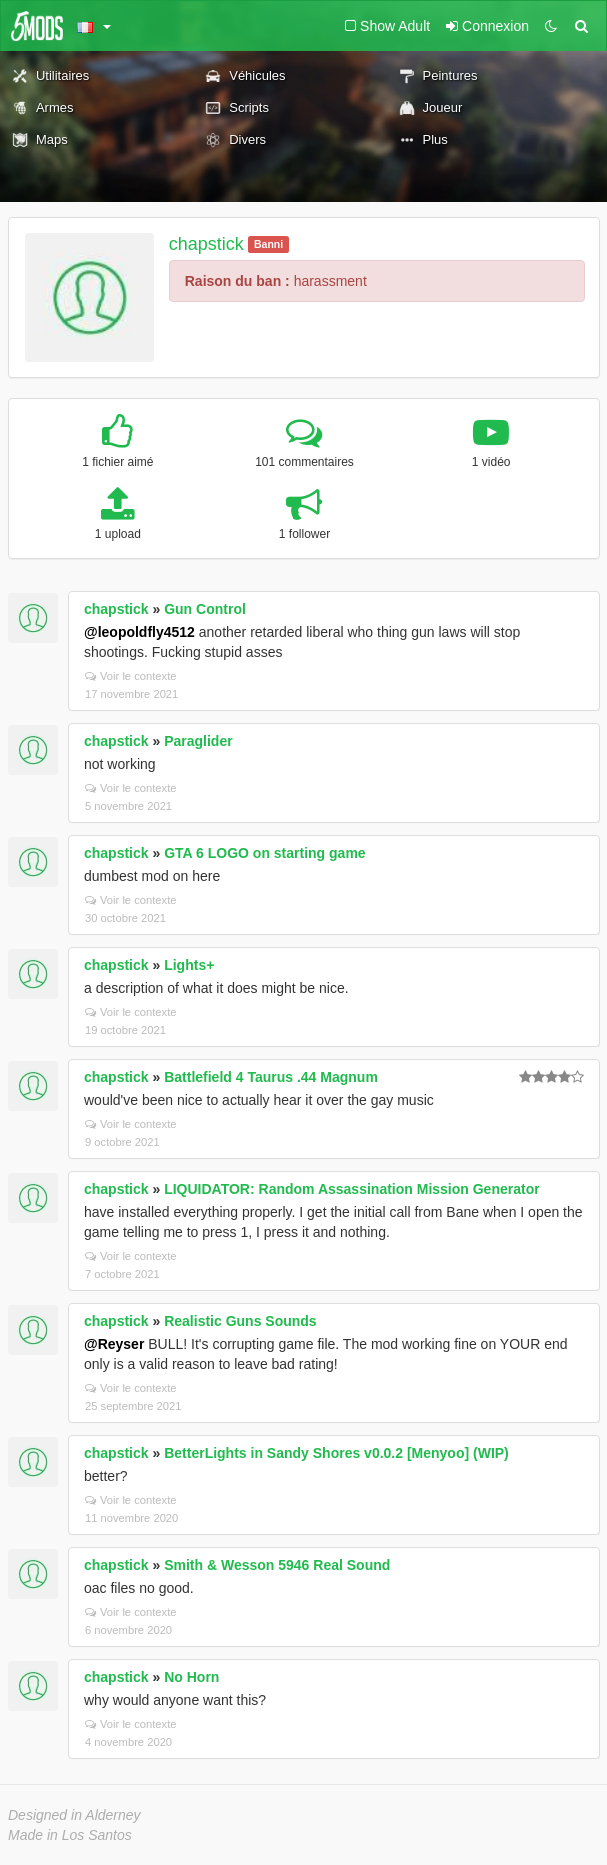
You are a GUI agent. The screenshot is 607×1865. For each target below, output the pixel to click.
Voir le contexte (131, 676)
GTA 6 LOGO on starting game (264, 853)
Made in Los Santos (70, 1835)
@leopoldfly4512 (139, 632)
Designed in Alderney (74, 1815)
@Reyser (114, 1344)
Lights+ (189, 965)
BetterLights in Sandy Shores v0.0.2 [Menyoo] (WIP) (336, 1453)
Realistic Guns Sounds (240, 1321)
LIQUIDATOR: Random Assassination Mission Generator (351, 1189)
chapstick (206, 244)
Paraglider (198, 741)
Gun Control (205, 609)
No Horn (191, 1677)
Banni (268, 244)
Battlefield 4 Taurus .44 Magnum (271, 1077)
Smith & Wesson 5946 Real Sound (277, 1565)
